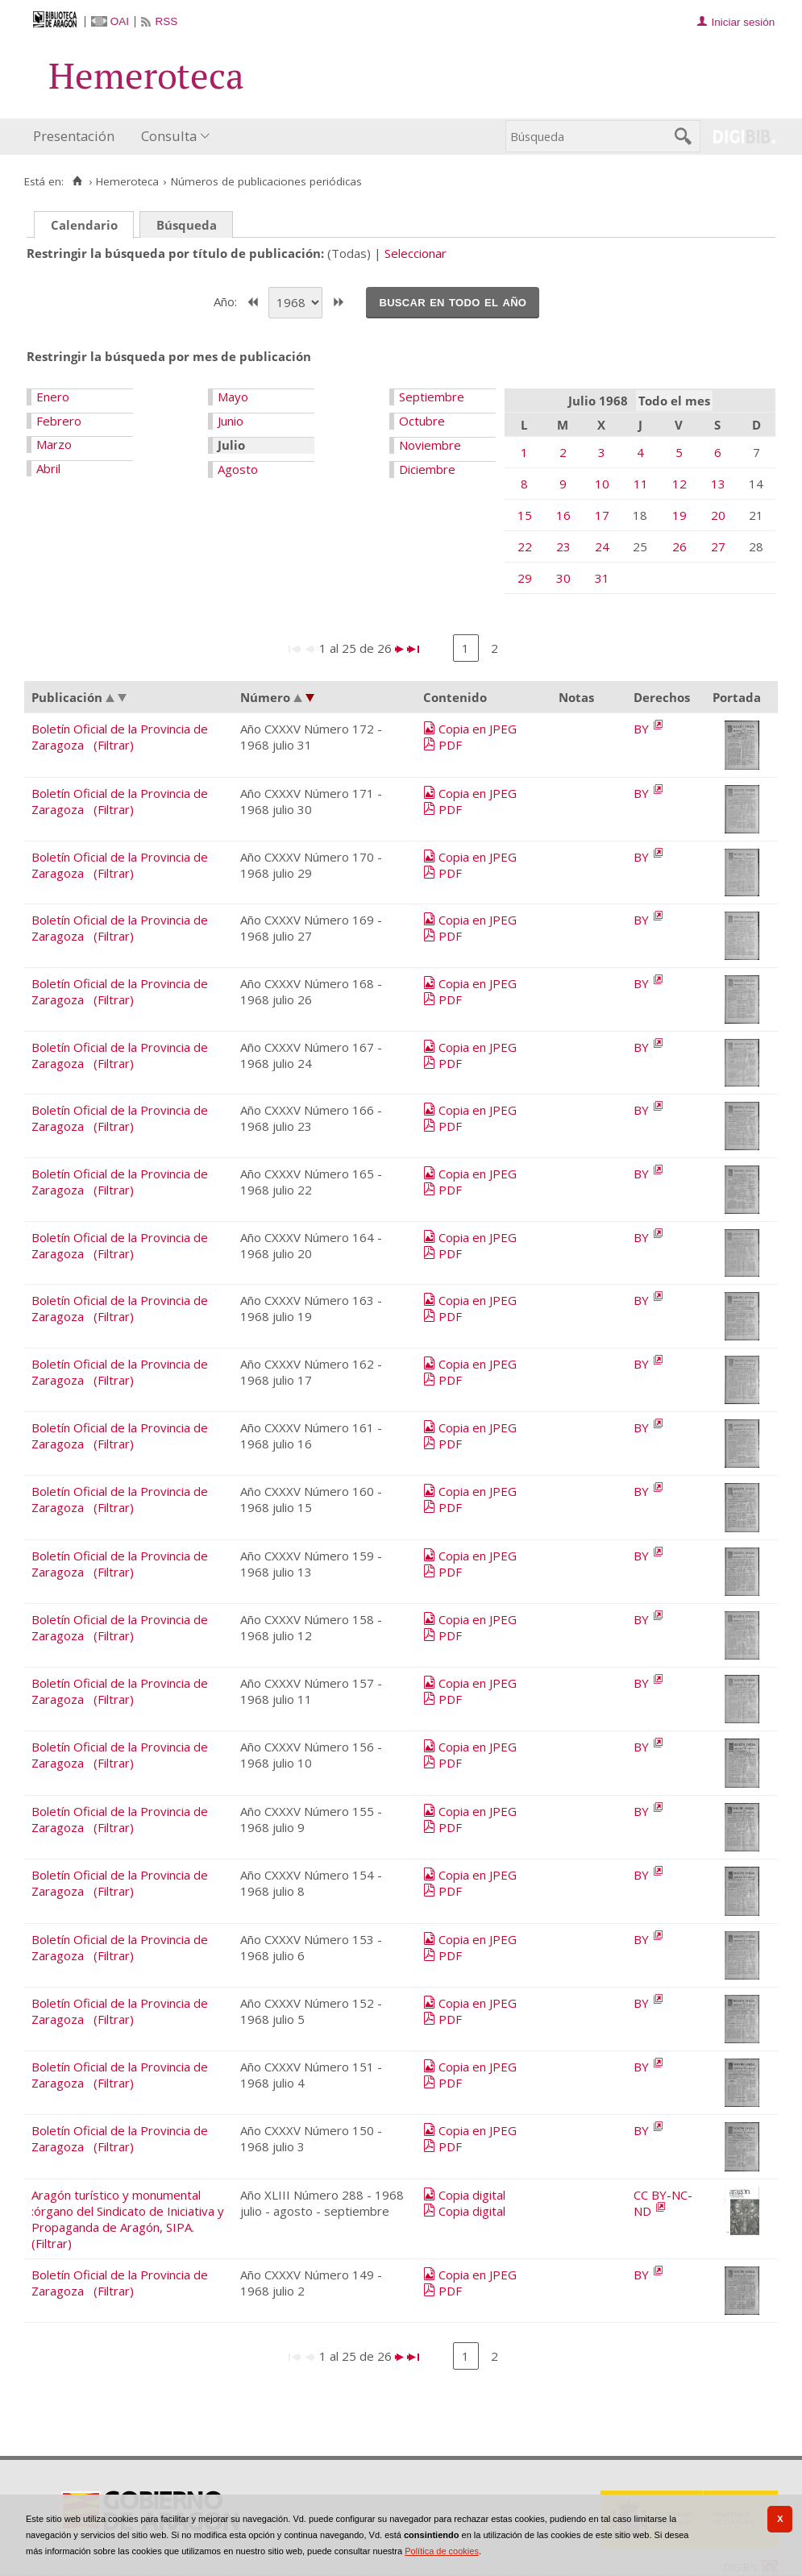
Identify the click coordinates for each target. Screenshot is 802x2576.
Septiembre (431, 396)
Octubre (422, 421)
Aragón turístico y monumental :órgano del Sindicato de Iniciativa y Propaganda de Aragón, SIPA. (127, 2211)
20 (718, 515)
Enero (52, 396)
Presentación (73, 136)
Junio (230, 421)
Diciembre (427, 469)
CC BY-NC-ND (663, 2203)
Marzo (54, 444)
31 (602, 578)
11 (641, 484)
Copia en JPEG (477, 729)
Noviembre (430, 445)
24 (602, 546)
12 (679, 484)
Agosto (238, 469)
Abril (48, 468)
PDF (450, 745)
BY (643, 729)
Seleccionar (415, 253)
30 (563, 578)
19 (679, 515)
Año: (227, 301)
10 (602, 484)
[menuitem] (77, 136)
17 (602, 515)
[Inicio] (77, 181)
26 (679, 546)
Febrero (58, 421)
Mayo (233, 396)
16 (563, 515)
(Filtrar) (113, 745)
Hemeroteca (127, 181)
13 (718, 484)
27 (718, 546)
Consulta (169, 136)
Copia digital (471, 2195)
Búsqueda (186, 225)
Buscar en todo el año (452, 301)
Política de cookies (442, 2551)
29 (524, 578)
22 (524, 546)
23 (563, 546)
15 (524, 515)
